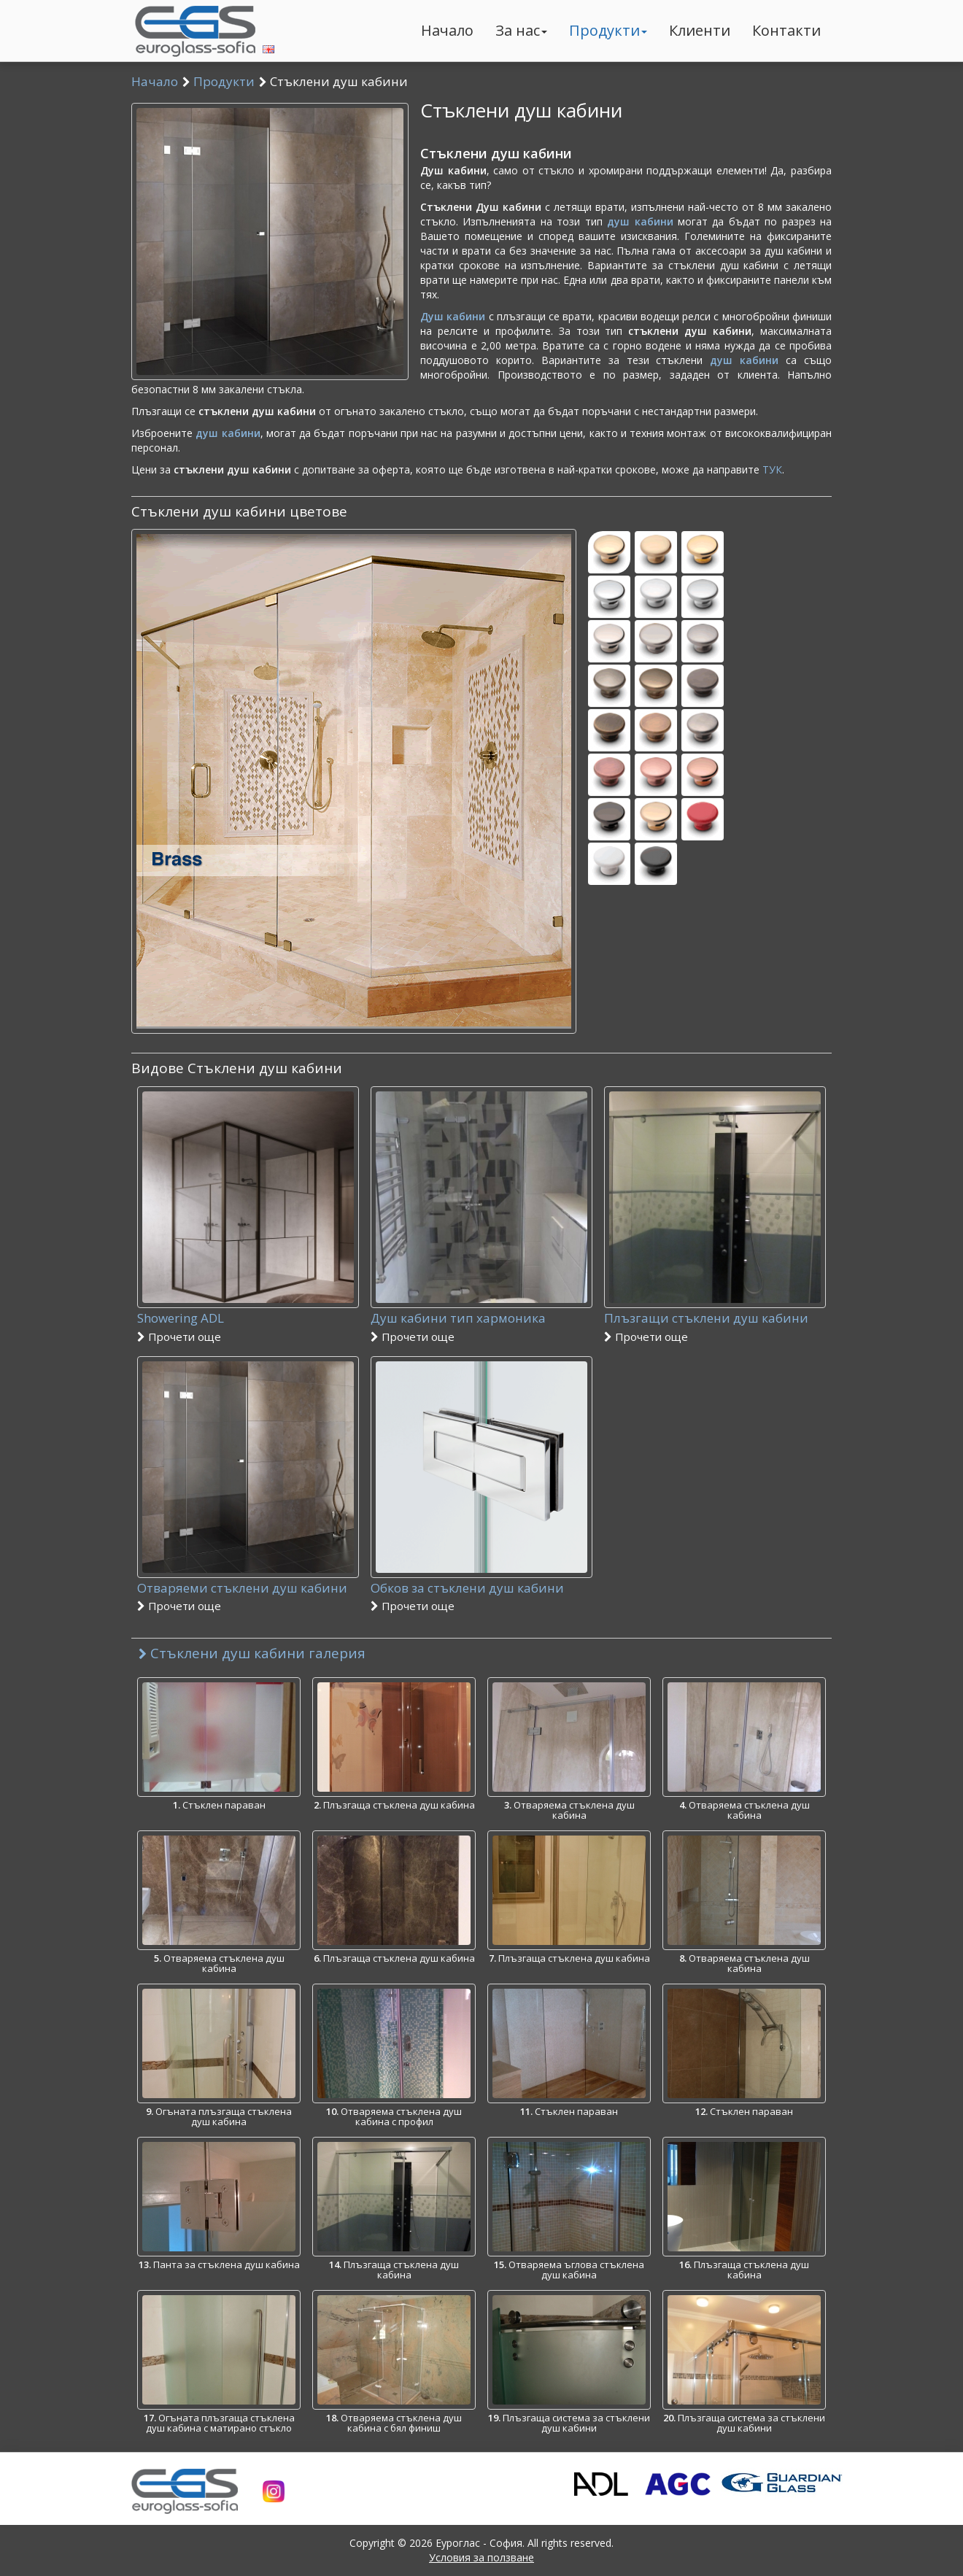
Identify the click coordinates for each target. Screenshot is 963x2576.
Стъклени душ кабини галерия (252, 1653)
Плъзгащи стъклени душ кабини (715, 1327)
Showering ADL (248, 1327)
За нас (521, 30)
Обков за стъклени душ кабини (481, 1596)
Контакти (786, 30)
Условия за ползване (481, 2557)
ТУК (772, 469)
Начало (447, 30)
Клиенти (699, 30)
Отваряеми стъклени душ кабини (248, 1596)
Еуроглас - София (479, 2543)
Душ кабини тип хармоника (481, 1327)
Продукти (608, 30)
